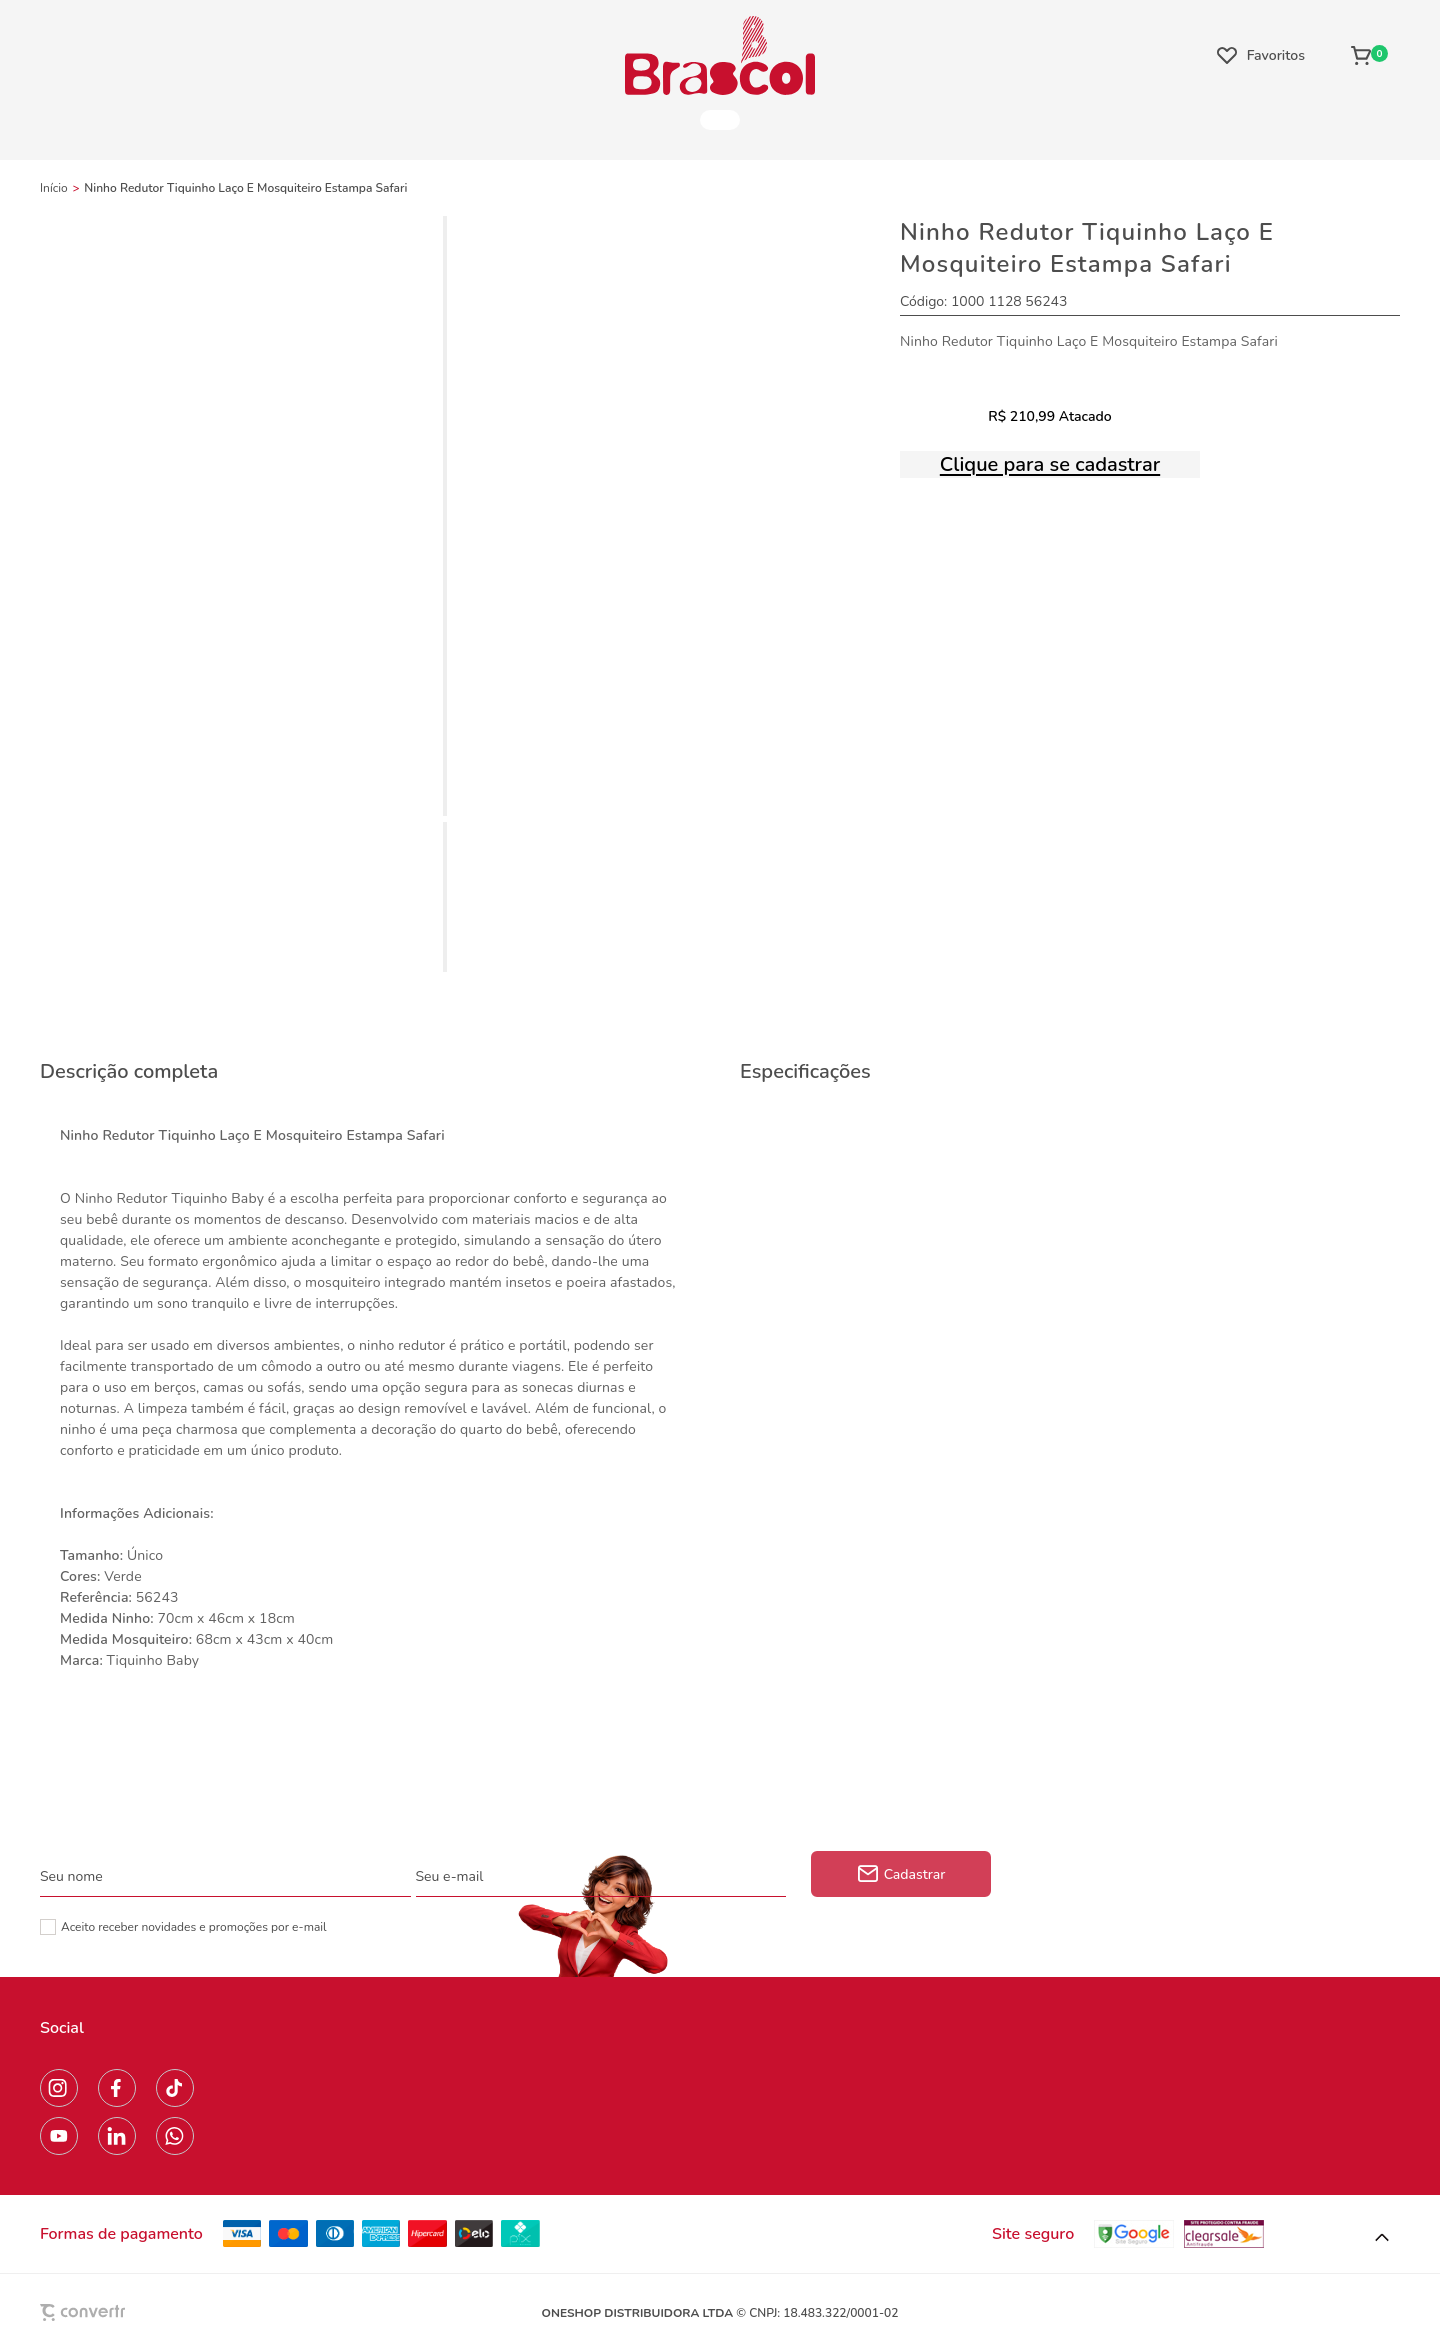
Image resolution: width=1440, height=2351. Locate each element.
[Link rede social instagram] (59, 2088)
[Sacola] (1369, 55)
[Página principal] (720, 55)
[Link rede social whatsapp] (175, 2136)
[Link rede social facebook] (117, 2088)
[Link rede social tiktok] (175, 2088)
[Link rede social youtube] (59, 2136)
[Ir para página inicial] (54, 188)
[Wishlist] (1261, 55)
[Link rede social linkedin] (117, 2136)
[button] (1382, 2238)
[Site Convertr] (129, 2312)
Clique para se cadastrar (1050, 464)
